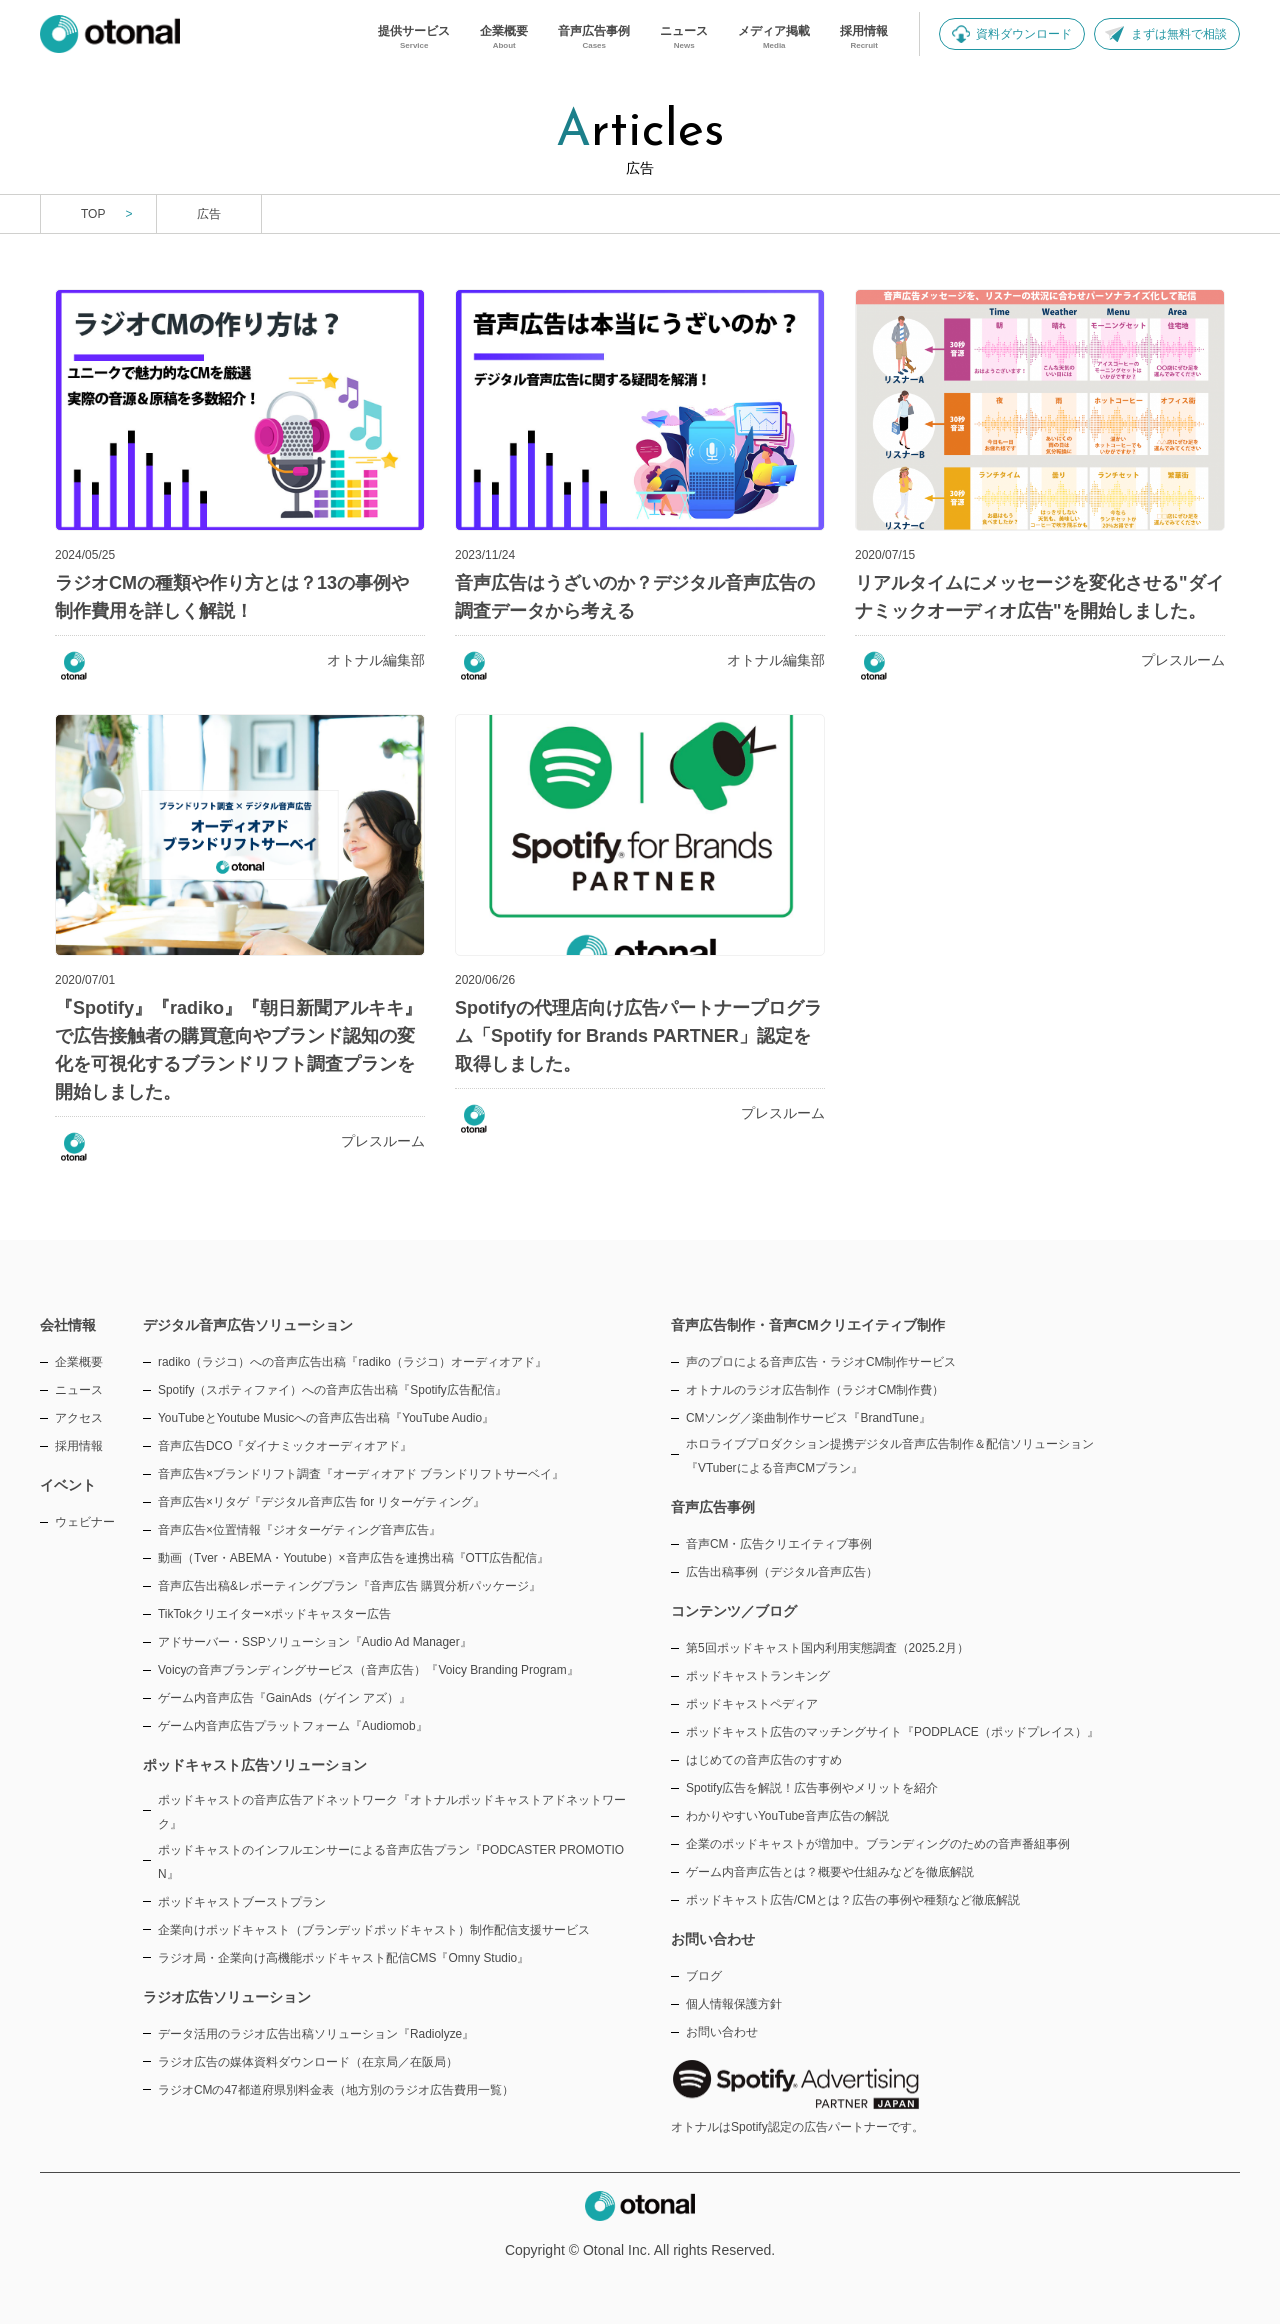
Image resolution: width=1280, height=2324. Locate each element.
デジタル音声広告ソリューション (248, 1325)
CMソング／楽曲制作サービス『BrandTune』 (808, 1418)
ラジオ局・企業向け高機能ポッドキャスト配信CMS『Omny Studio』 (343, 1958)
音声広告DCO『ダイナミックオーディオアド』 (285, 1446)
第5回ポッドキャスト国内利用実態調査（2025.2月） (827, 1648)
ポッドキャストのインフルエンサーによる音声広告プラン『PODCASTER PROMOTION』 (391, 1862)
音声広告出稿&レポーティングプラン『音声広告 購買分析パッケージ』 (349, 1586)
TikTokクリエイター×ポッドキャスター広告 (274, 1614)
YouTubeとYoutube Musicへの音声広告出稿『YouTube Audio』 (326, 1418)
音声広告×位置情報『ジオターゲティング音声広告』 (299, 1530)
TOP (93, 214)
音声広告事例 (713, 1507)
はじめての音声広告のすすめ (764, 1760)
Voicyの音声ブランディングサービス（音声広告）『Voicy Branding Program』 (368, 1670)
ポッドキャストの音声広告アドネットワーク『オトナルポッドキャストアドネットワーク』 (392, 1812)
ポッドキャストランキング (758, 1676)
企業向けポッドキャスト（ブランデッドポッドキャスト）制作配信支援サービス (374, 1930)
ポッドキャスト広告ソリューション (255, 1765)
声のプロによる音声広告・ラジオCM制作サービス (821, 1362)
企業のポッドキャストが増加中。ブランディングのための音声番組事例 (878, 1844)
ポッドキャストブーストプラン (242, 1902)
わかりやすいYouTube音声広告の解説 (787, 1816)
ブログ (704, 1976)
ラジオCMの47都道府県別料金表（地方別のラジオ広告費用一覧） (336, 2090)
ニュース (79, 1390)
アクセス (79, 1418)
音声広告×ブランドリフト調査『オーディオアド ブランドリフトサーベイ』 (361, 1474)
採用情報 (79, 1446)
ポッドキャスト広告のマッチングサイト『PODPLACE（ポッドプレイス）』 (892, 1732)
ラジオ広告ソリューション (227, 1997)
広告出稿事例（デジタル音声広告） (782, 1572)
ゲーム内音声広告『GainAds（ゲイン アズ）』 (284, 1698)
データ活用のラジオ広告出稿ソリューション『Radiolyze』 (316, 2034)
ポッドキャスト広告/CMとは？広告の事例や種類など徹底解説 (853, 1900)
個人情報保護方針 (734, 2004)
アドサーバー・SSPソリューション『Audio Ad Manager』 (315, 1642)
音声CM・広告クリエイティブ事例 (779, 1544)
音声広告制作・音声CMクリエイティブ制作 (808, 1325)
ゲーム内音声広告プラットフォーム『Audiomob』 (293, 1726)
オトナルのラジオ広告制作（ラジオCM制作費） (815, 1390)
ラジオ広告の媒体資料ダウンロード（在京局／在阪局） (308, 2062)
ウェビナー (85, 1522)
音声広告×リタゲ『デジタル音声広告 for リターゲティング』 (321, 1502)
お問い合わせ (722, 2032)
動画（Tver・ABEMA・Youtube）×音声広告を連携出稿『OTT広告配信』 (353, 1558)
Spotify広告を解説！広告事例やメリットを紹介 (812, 1788)
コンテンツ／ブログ (734, 1611)
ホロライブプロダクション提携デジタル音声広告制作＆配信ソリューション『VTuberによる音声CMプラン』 (890, 1456)
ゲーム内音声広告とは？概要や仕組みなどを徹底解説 (830, 1872)
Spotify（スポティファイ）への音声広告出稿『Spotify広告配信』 (332, 1390)
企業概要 (79, 1362)
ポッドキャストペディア (752, 1704)
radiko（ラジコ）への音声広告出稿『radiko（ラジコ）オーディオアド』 (352, 1362)
